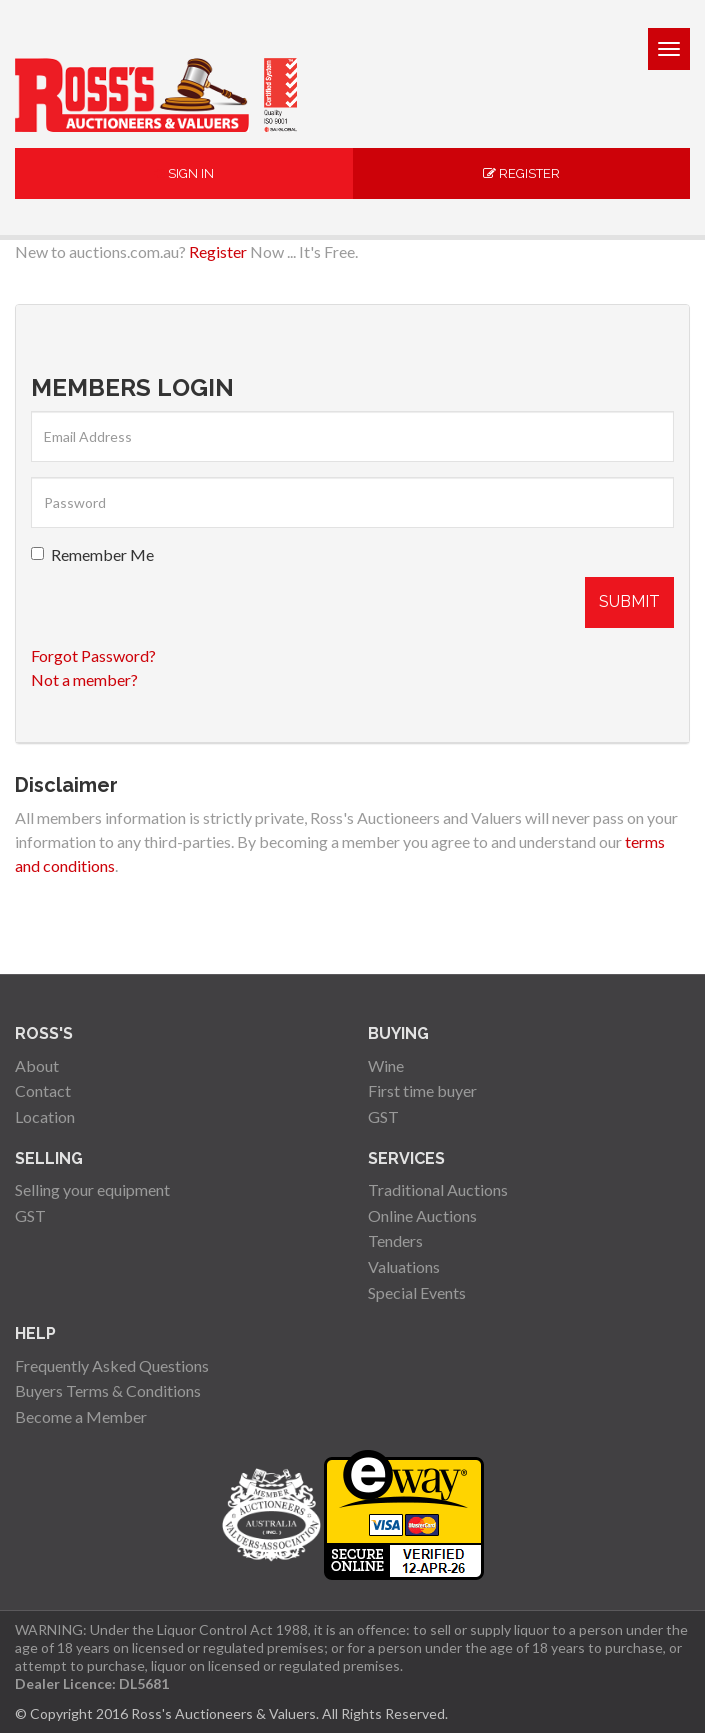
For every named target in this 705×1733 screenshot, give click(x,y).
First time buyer (422, 1090)
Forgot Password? (93, 655)
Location (45, 1116)
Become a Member (81, 1416)
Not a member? (84, 679)
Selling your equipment (92, 1189)
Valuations (404, 1266)
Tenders (395, 1240)
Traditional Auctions (438, 1189)
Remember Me (92, 554)
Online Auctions (422, 1215)
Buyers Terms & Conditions (108, 1390)
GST (383, 1116)
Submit (629, 601)
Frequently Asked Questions (112, 1365)
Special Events (417, 1292)
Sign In (184, 173)
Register (521, 173)
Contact (43, 1090)
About (37, 1065)
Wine (386, 1065)
